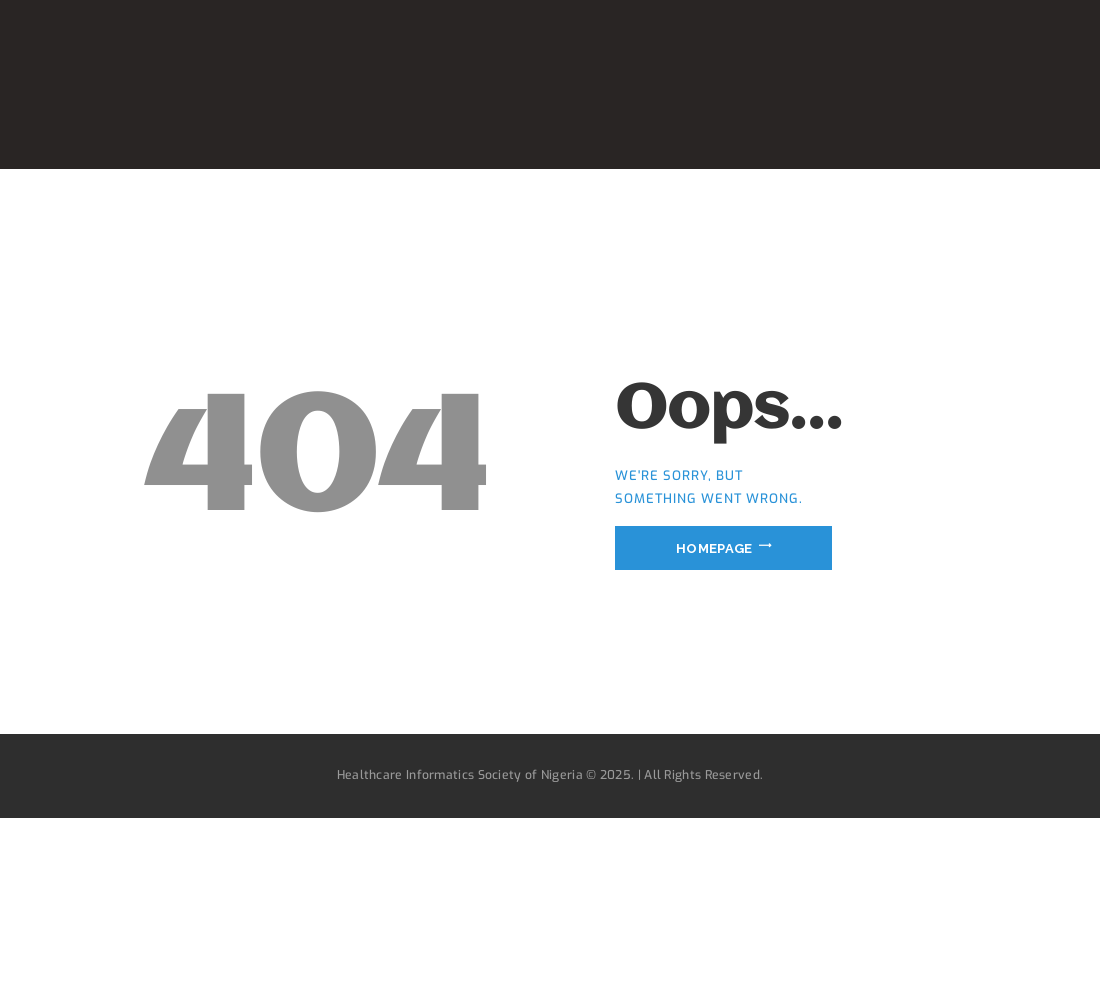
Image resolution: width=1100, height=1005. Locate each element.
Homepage (714, 547)
